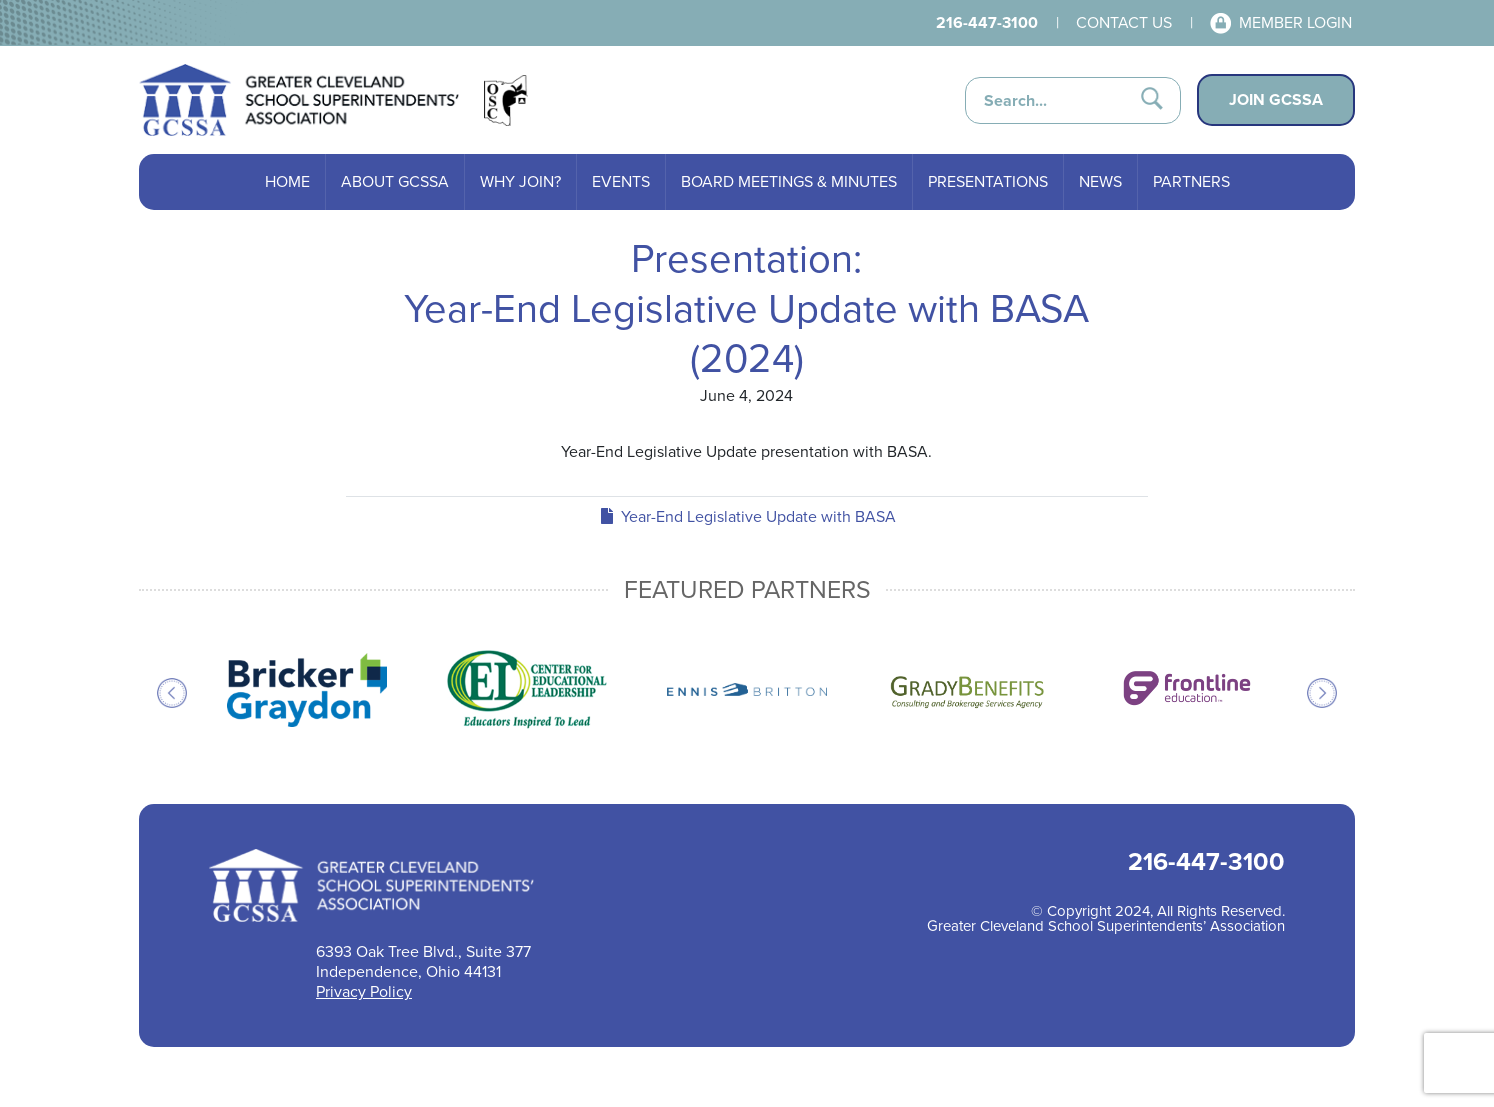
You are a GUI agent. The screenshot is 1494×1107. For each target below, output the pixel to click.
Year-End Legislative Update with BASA (746, 516)
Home (287, 181)
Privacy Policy (364, 991)
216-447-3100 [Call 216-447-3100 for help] (987, 22)
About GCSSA (395, 181)
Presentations (988, 181)
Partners (1191, 181)
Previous (172, 693)
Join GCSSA (1276, 99)
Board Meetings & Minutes (789, 181)
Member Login (1295, 22)
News (1100, 181)
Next (1322, 693)
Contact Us (1124, 22)
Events (621, 181)
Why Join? (520, 181)
